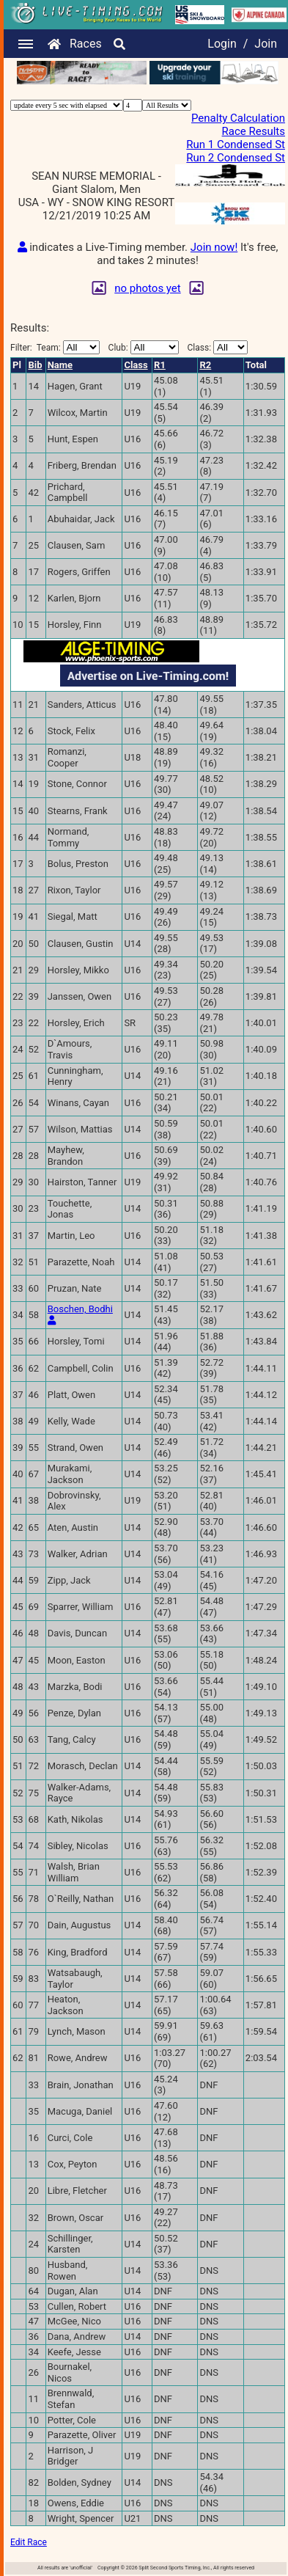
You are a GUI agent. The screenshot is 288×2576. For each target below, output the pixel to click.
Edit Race (28, 2542)
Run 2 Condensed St (235, 157)
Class (135, 364)
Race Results (253, 131)
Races (86, 44)
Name (60, 364)
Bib (35, 364)
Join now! (214, 247)
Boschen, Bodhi (80, 1308)
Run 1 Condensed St (235, 144)
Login (221, 44)
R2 (205, 364)
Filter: (55, 347)
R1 (160, 364)
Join (265, 44)
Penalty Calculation (238, 118)
